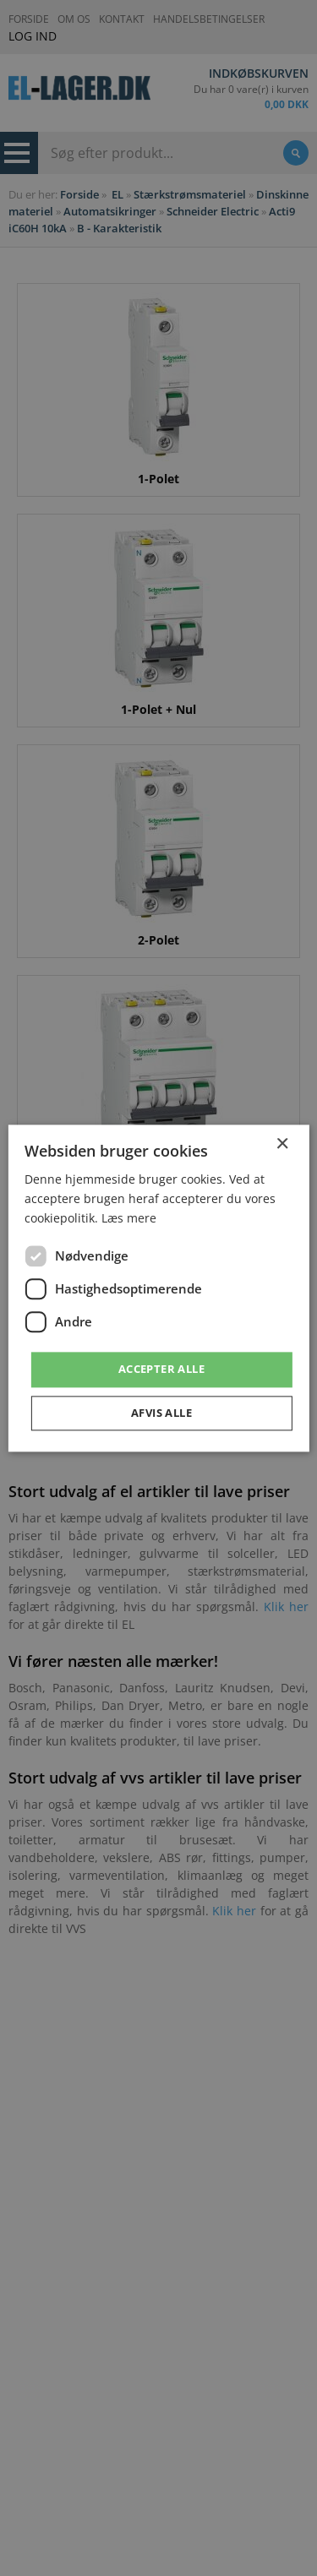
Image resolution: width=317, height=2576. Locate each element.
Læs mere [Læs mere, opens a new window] (128, 1218)
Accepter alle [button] (161, 1369)
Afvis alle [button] (161, 1412)
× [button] (282, 1144)
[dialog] (158, 1288)
